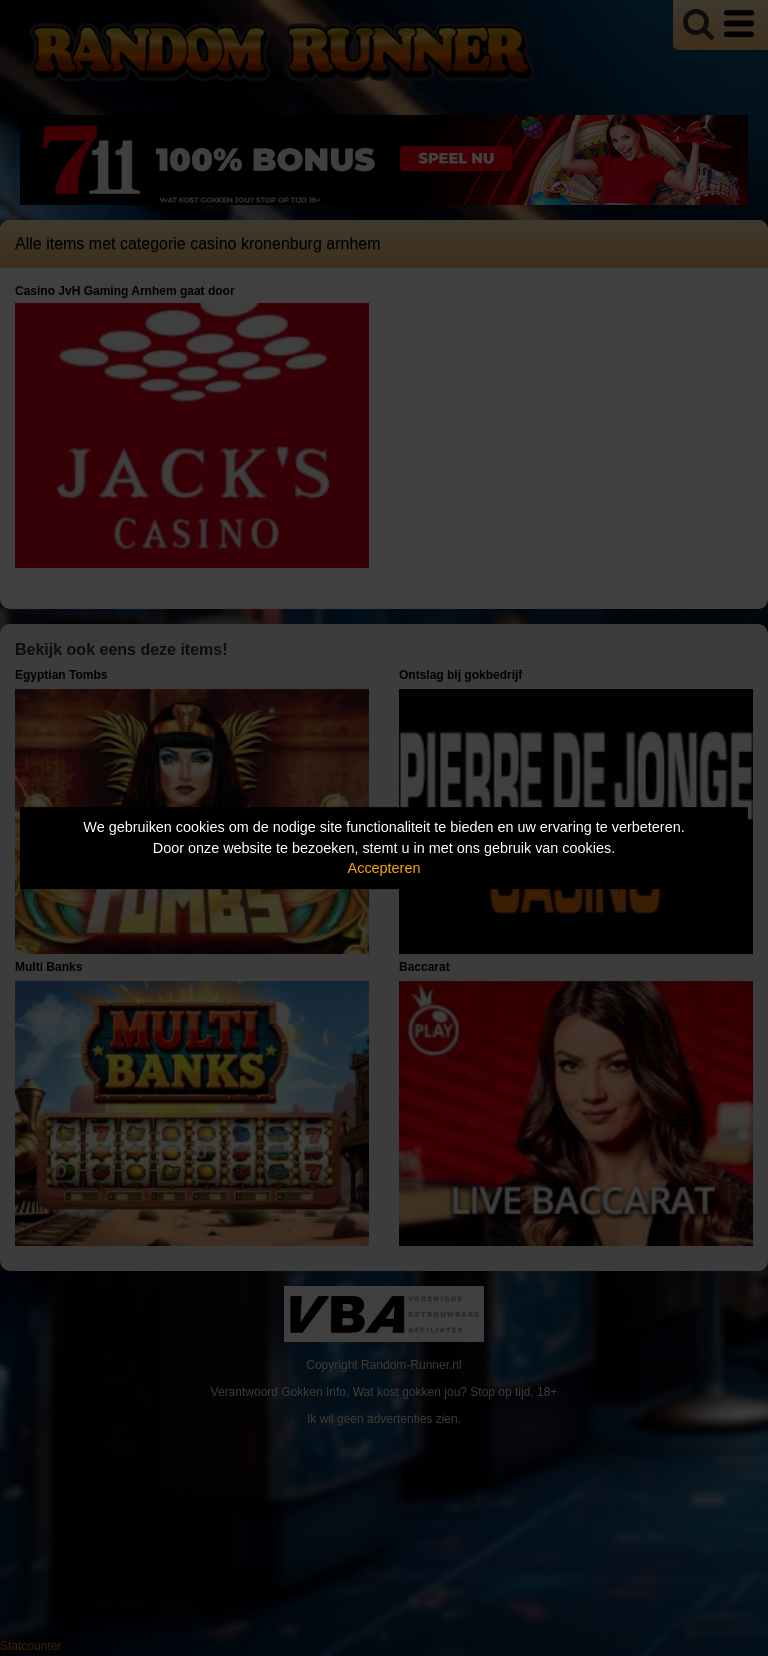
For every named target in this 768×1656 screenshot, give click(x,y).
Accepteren (384, 868)
